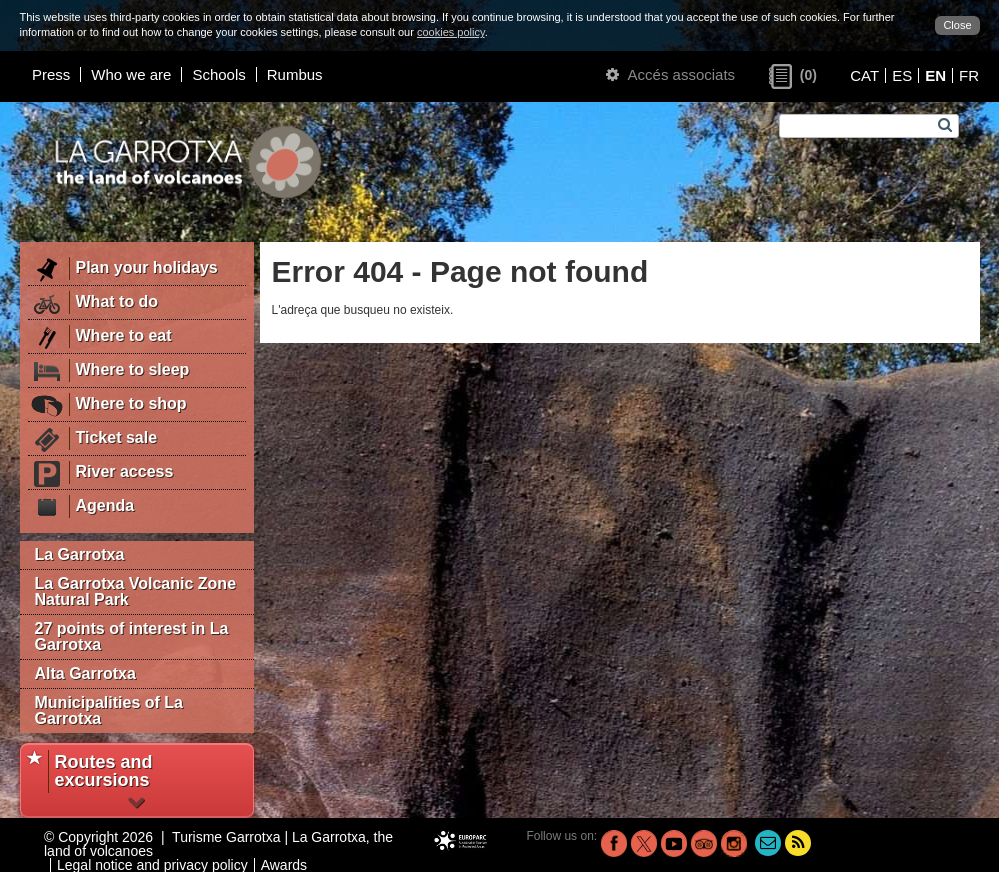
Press (51, 74)
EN (935, 75)
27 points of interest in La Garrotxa (132, 636)
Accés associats (670, 74)
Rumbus (295, 74)
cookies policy (451, 32)
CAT (864, 75)
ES (902, 75)
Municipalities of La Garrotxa (109, 710)
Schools (218, 74)
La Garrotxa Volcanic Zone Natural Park (136, 591)
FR (969, 75)
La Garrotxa (80, 554)
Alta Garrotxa (85, 673)
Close (957, 25)
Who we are (131, 74)
